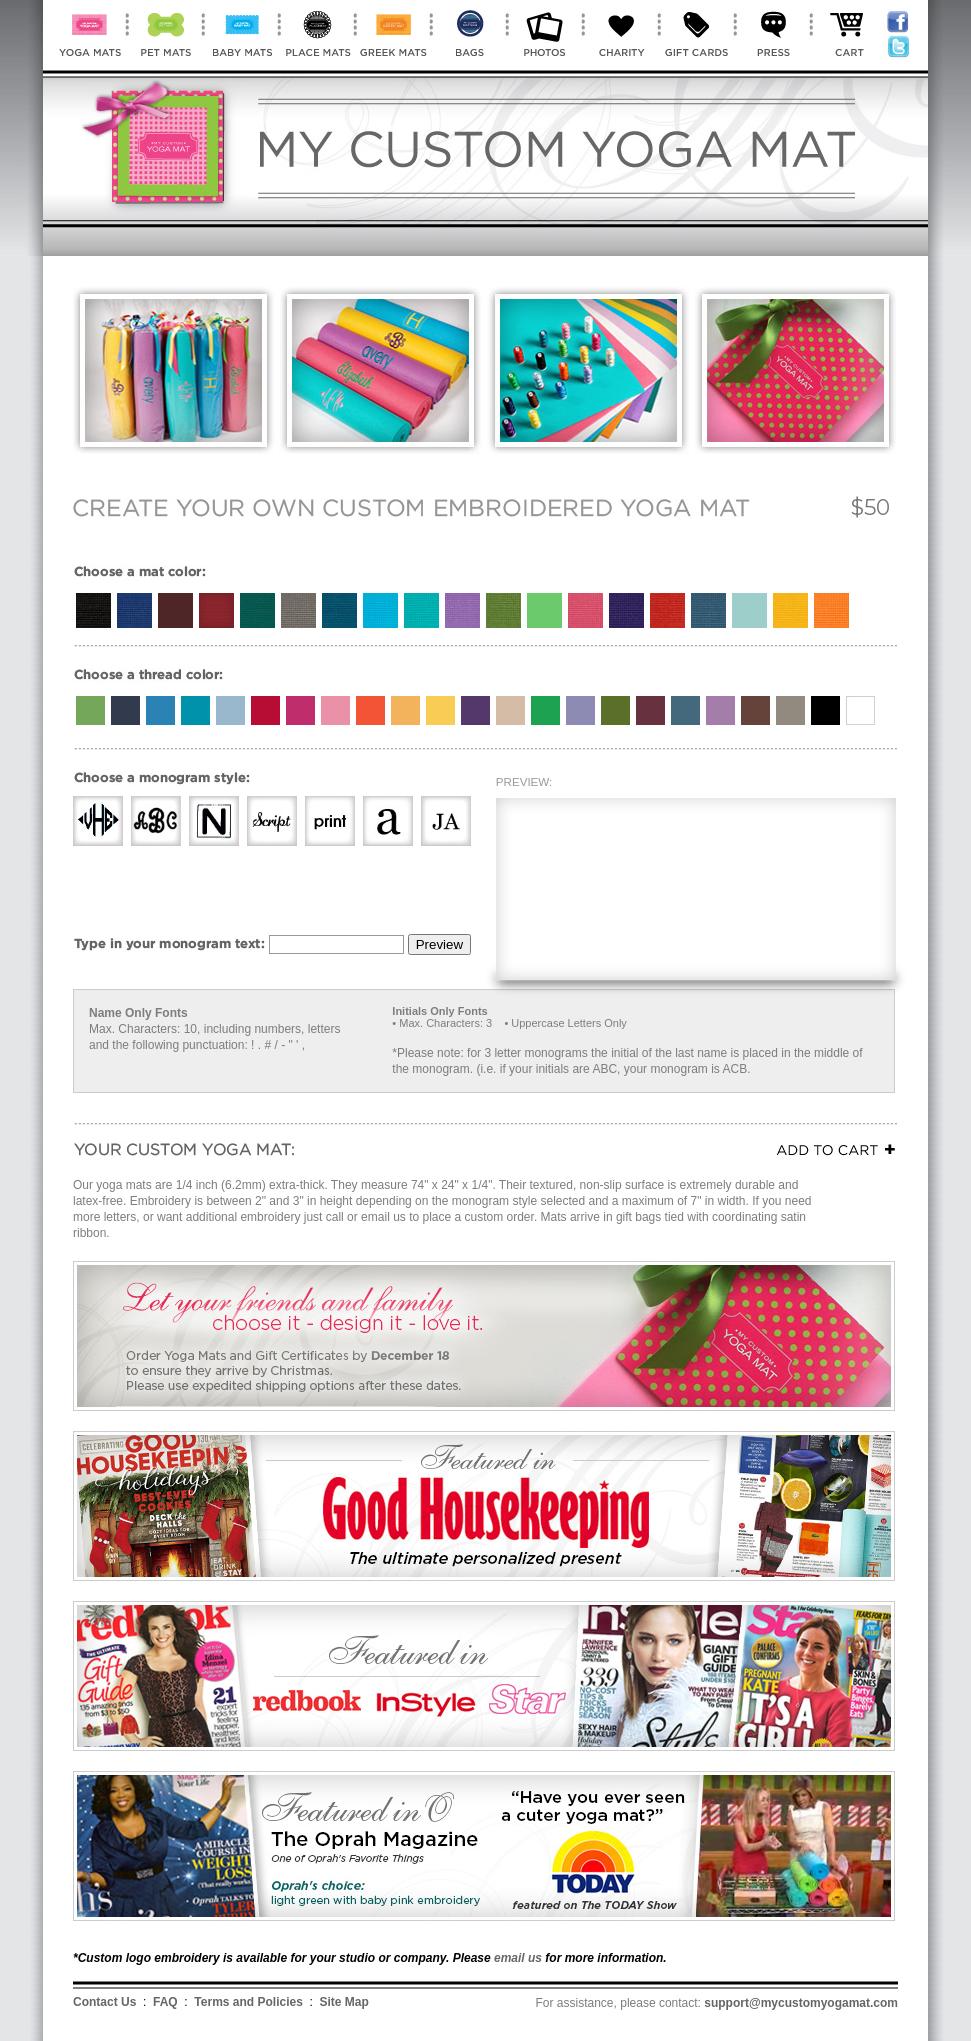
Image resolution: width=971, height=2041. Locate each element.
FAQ (165, 2002)
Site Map (344, 2002)
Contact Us (104, 2002)
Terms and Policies (248, 2002)
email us (518, 1958)
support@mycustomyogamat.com (801, 2003)
